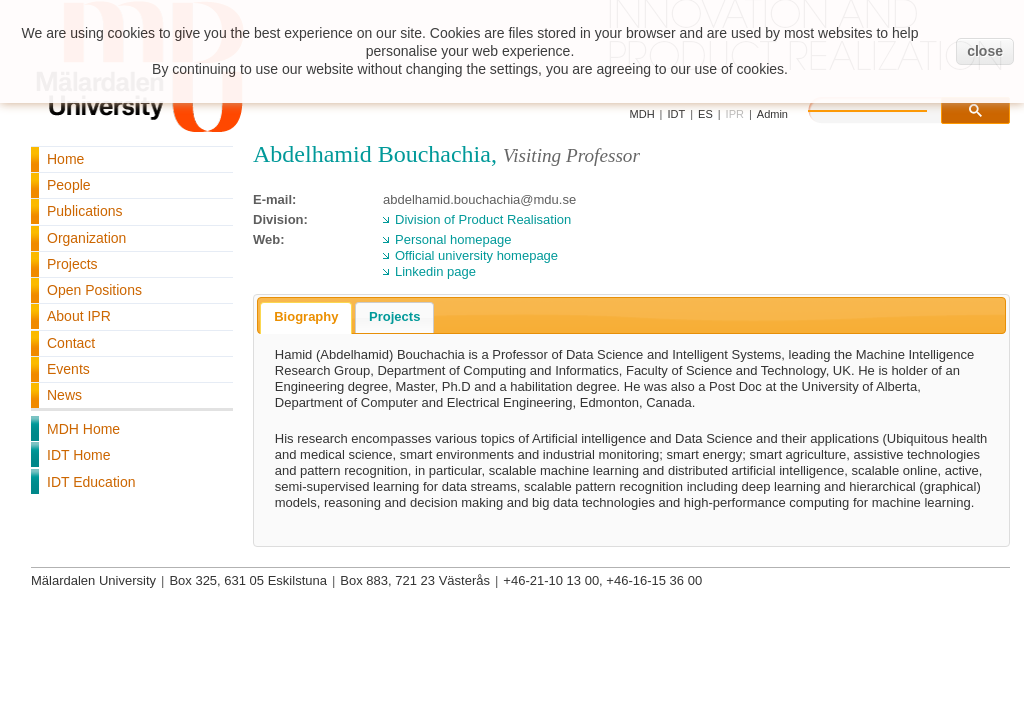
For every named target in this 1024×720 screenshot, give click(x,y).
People (69, 185)
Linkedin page (435, 271)
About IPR (79, 316)
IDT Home (79, 455)
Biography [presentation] (306, 316)
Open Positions (94, 290)
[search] (888, 108)
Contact (71, 343)
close (985, 51)
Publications (85, 211)
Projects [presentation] (394, 316)
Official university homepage (476, 255)
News (64, 395)
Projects (72, 264)
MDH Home (83, 429)
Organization (86, 238)
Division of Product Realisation (483, 219)
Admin (772, 114)
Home (65, 159)
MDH (642, 114)
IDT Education (91, 482)
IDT (676, 114)
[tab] (306, 318)
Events (68, 369)
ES (705, 114)
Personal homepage (453, 239)
